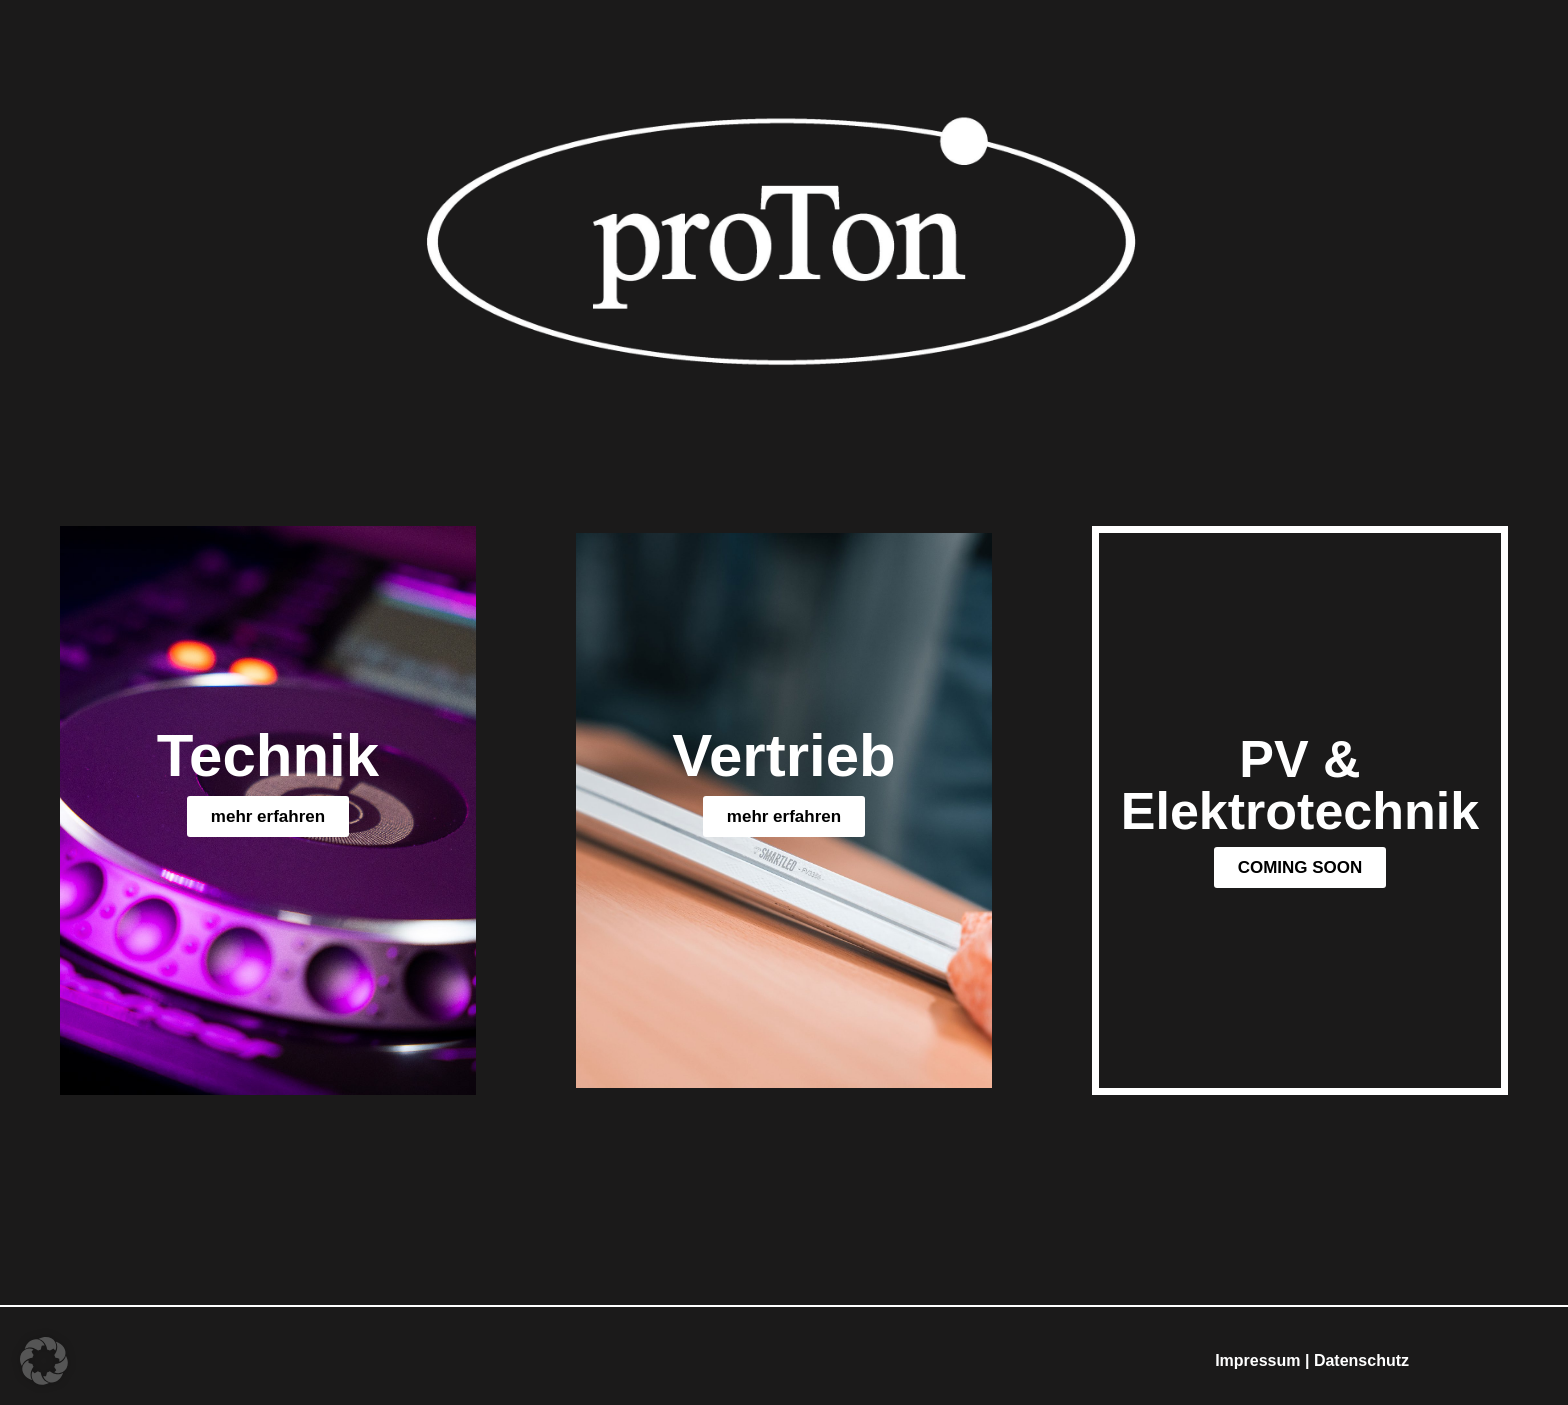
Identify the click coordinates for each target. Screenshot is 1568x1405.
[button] (1300, 867)
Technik (268, 755)
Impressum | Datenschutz (1312, 1360)
